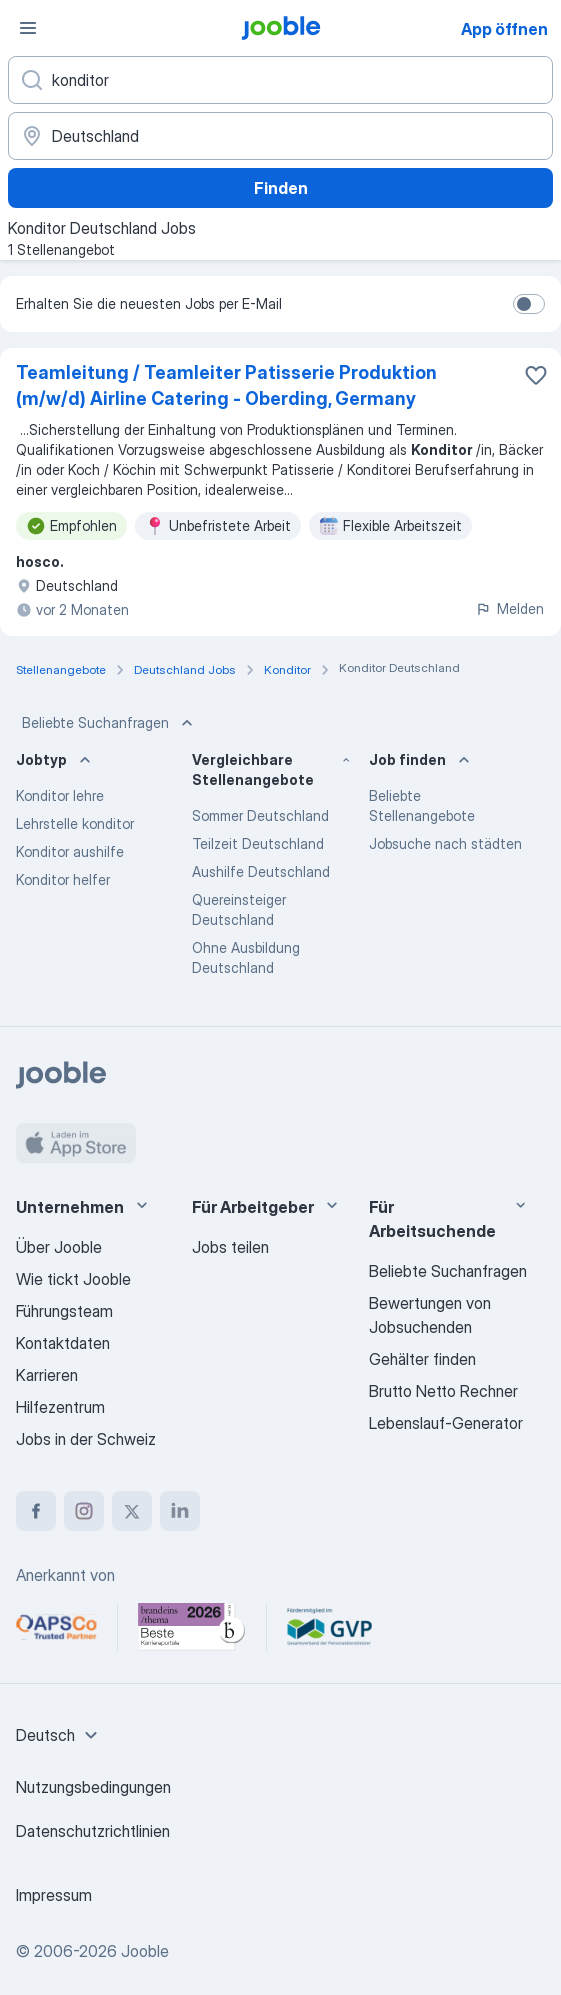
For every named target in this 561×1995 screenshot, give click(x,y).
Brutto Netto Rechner (443, 1391)
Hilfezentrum (60, 1407)
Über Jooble (59, 1247)
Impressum (54, 1895)
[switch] (529, 304)
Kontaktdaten (63, 1343)
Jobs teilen (230, 1247)
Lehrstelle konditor (75, 823)
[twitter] (132, 1511)
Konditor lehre (60, 795)
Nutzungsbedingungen (93, 1787)
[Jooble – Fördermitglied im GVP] (329, 1627)
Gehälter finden (422, 1359)
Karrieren (47, 1375)
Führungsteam (64, 1311)
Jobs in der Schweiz (86, 1439)
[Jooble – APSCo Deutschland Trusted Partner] (56, 1627)
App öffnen (504, 29)
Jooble (145, 1951)
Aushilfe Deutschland (261, 871)
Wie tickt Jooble (73, 1279)
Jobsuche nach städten (445, 843)
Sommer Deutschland (260, 815)
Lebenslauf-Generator (446, 1423)
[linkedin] (180, 1511)
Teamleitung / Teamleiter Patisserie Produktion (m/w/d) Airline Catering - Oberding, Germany (226, 385)
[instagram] (84, 1511)
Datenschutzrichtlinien (93, 1831)
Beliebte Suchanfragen (109, 723)
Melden (509, 608)
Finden (281, 188)
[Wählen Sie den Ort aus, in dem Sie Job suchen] (280, 136)
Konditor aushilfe (70, 851)
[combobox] (59, 1735)
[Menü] (28, 28)
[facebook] (36, 1511)
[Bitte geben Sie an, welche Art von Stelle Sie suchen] (280, 80)
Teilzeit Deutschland (258, 843)
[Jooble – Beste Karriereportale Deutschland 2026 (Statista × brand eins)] (192, 1627)
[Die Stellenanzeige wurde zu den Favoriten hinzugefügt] (536, 375)
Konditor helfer (63, 879)
